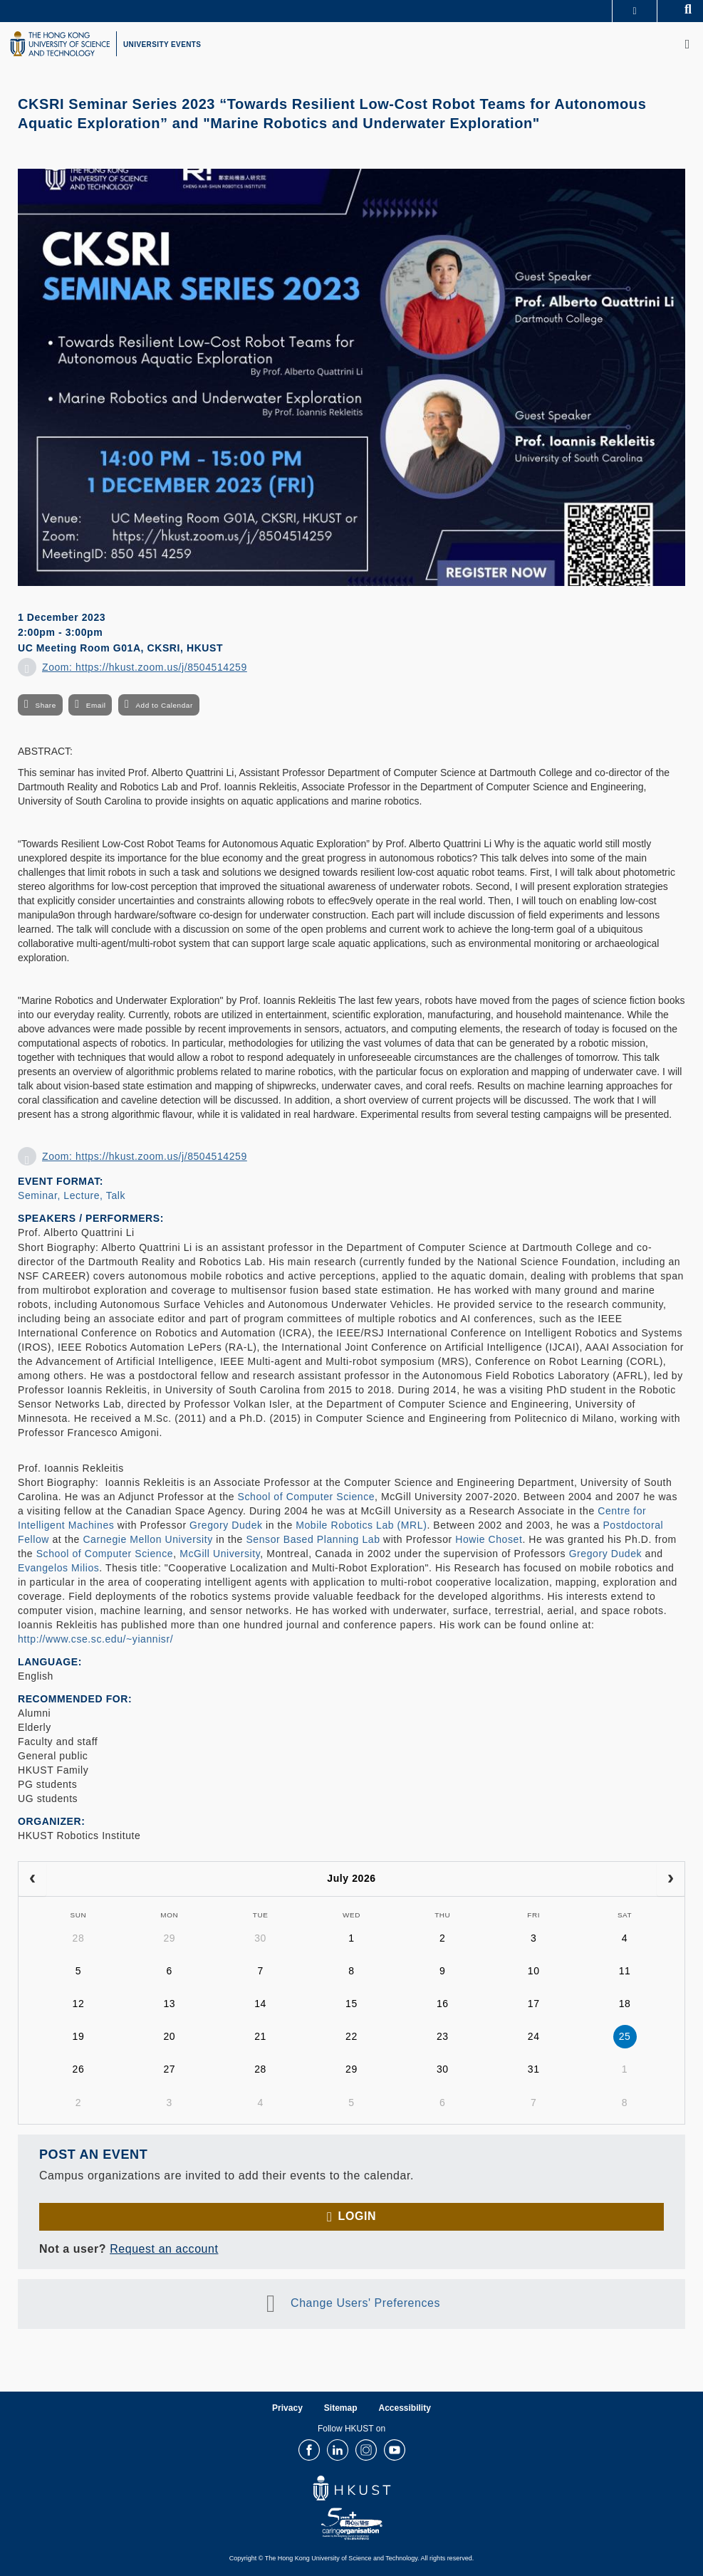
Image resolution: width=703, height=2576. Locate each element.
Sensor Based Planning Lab (313, 1539)
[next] (670, 1879)
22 (351, 2036)
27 (169, 2069)
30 (260, 1938)
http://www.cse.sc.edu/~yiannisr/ (95, 1639)
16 (443, 2003)
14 (260, 2003)
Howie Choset (488, 1539)
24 (534, 2036)
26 (79, 2069)
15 (351, 2003)
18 (625, 2003)
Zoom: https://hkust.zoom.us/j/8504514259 (144, 667)
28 (79, 1938)
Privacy (287, 2408)
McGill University (219, 1553)
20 (169, 2036)
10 (534, 1970)
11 (625, 1970)
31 (534, 2069)
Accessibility (405, 2408)
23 (443, 2036)
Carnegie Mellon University (147, 1539)
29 (169, 1938)
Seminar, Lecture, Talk (71, 1195)
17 (534, 2003)
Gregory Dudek (225, 1525)
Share (45, 705)
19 (79, 2036)
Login (357, 2216)
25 (625, 2036)
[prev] (32, 1879)
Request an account (164, 2249)
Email (96, 705)
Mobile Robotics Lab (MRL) (361, 1525)
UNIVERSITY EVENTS (162, 44)
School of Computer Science (306, 1496)
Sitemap (341, 2408)
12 (79, 2003)
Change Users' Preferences (365, 2303)
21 (260, 2036)
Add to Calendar (163, 705)
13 (169, 2003)
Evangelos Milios (58, 1568)
